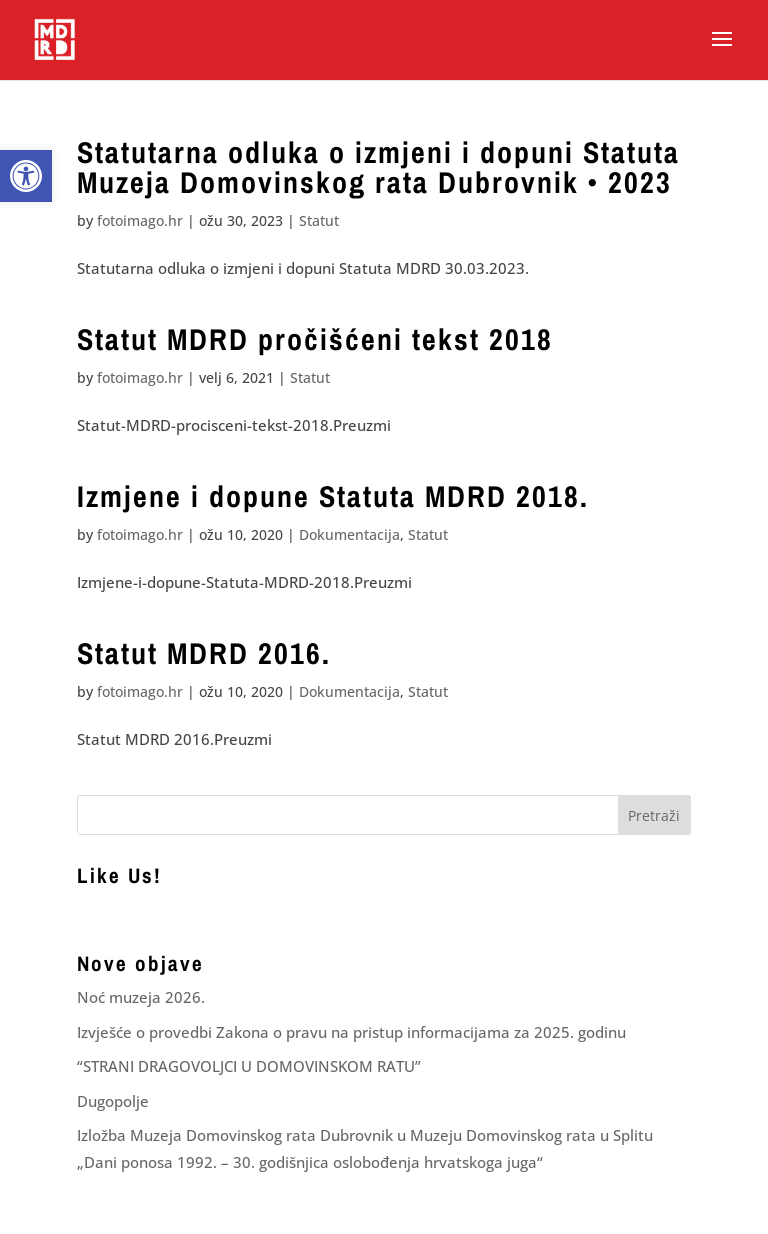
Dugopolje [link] (113, 1101)
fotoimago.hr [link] (140, 220)
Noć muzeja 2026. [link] (141, 997)
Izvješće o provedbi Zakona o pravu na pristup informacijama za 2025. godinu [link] (351, 1032)
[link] (26, 176)
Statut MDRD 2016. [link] (204, 653)
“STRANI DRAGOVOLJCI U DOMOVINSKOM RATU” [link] (249, 1066)
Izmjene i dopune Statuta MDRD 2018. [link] (333, 496)
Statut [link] (319, 220)
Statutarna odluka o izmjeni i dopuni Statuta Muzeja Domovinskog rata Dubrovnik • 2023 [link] (378, 167)
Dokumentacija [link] (349, 534)
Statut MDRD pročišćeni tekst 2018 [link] (315, 339)
